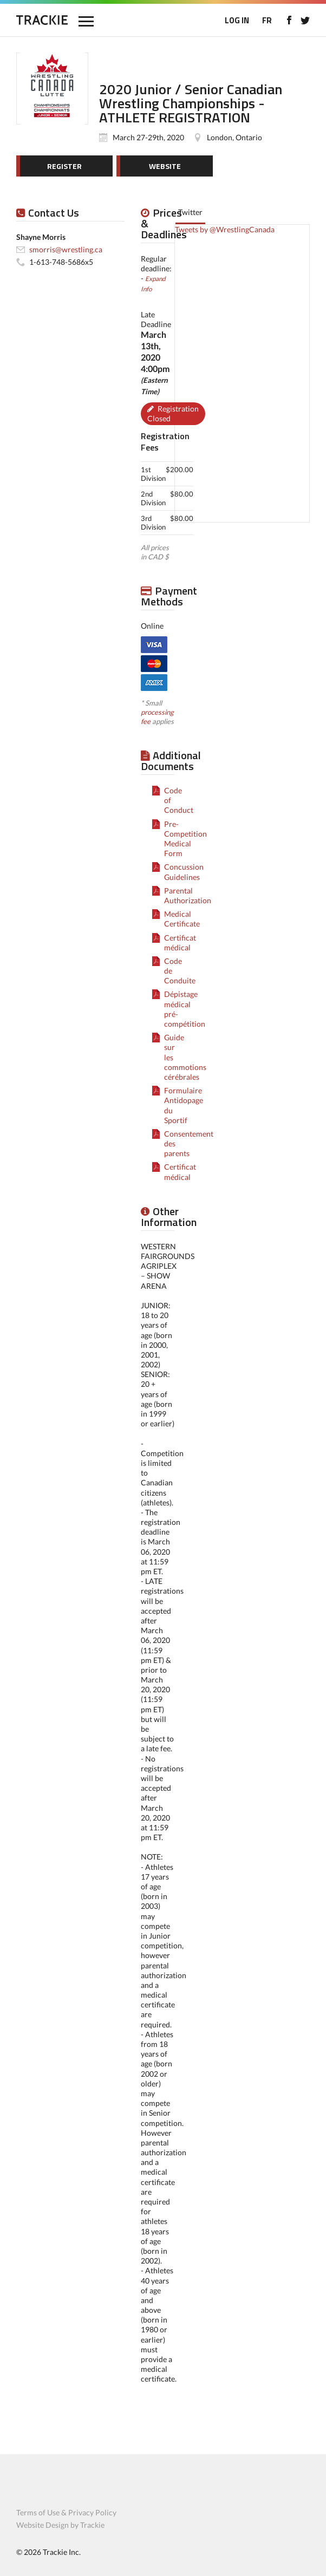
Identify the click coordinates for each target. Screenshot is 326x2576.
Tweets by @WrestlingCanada (225, 229)
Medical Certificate (182, 918)
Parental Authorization (187, 895)
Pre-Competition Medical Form (185, 838)
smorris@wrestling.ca (65, 249)
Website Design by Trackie (60, 2524)
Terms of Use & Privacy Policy (66, 2512)
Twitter (190, 212)
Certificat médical (180, 942)
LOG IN (237, 20)
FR (267, 20)
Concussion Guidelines (184, 871)
